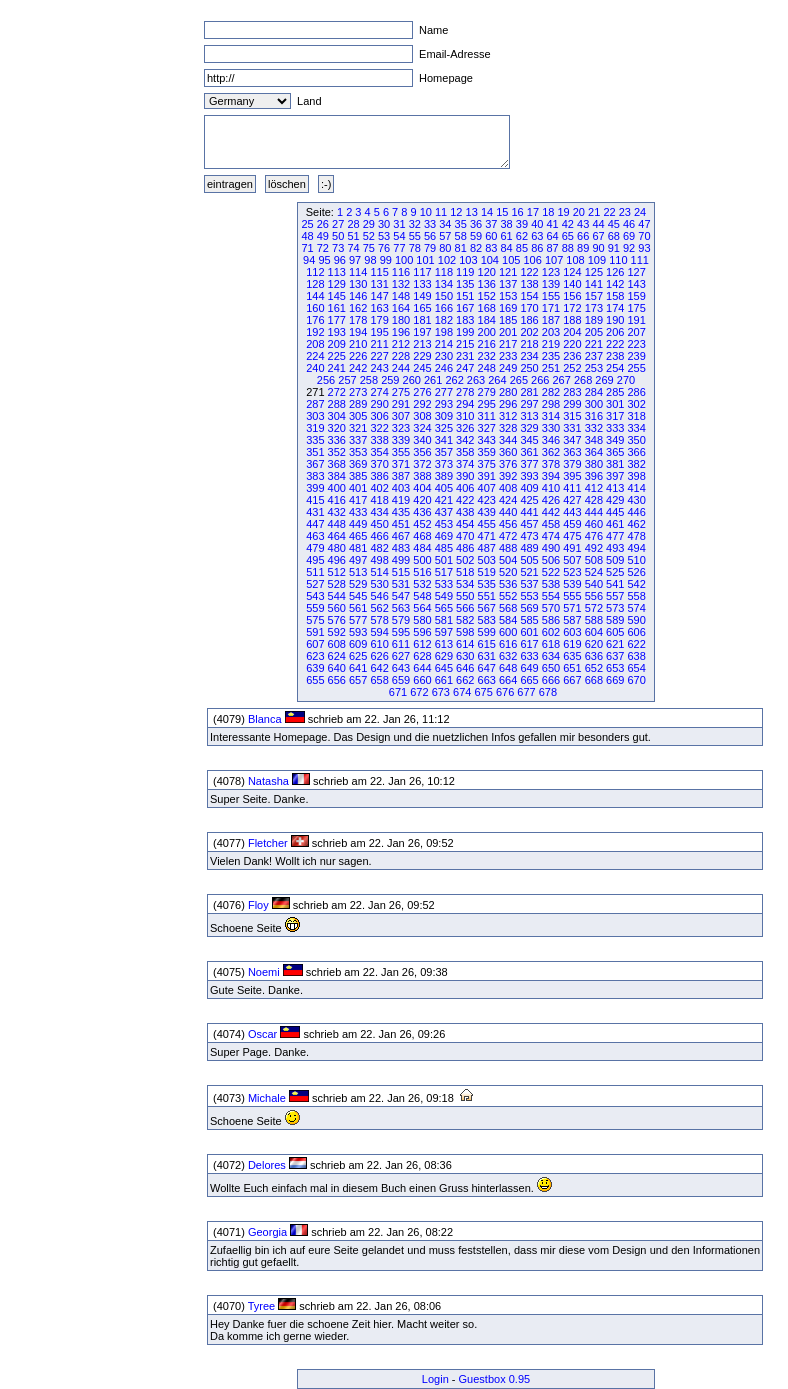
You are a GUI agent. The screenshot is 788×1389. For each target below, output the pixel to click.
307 (401, 416)
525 (615, 572)
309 (444, 416)
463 (315, 536)
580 (422, 620)
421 (444, 500)
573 (615, 608)
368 (337, 464)
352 (337, 452)
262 (454, 380)
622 (636, 644)
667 (572, 680)
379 (572, 464)
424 (508, 500)
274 (379, 392)
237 (594, 356)
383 (315, 476)
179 (379, 320)
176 (315, 320)
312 (508, 416)
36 (476, 224)
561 (358, 608)
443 (572, 512)
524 (594, 572)
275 (401, 392)
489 (529, 548)
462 (636, 524)
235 (551, 356)
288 (337, 404)
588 (594, 620)
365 (615, 452)
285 (615, 392)
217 (508, 344)
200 (487, 332)
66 (583, 236)
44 (598, 224)
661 (444, 680)
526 (636, 572)
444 (594, 512)
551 (487, 596)
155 (551, 296)
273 (358, 392)
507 (572, 560)
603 (572, 632)
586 (551, 620)
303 (315, 416)
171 (551, 308)
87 (552, 248)
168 (487, 308)
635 (572, 656)
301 (615, 404)
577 (358, 620)
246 (444, 368)
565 (444, 608)
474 (551, 536)
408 (508, 488)
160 (315, 308)
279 (487, 392)
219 (551, 344)
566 (465, 608)
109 (597, 260)
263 (476, 380)
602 (551, 632)
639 (315, 668)
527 (315, 584)
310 (465, 416)
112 (315, 272)
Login (435, 1379)
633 (529, 656)
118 (444, 272)
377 (529, 464)
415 (315, 500)
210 (358, 344)
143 (636, 284)
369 (358, 464)
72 (323, 248)
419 (401, 500)
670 (636, 680)
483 (401, 548)
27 (338, 224)
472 (508, 536)
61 (507, 236)
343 (487, 440)
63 (537, 236)
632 (508, 656)
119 (465, 272)
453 (444, 524)
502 (465, 560)
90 (598, 248)
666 (551, 680)
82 (476, 248)
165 (422, 308)
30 (384, 224)
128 (315, 284)
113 (337, 272)
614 (465, 644)
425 (529, 500)
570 (551, 608)
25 (307, 224)
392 (508, 476)
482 (379, 548)
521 (529, 572)
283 (572, 392)
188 (572, 320)
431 (315, 512)
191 (636, 320)
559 (315, 608)
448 (337, 524)
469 (444, 536)
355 (401, 452)
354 (379, 452)
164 (401, 308)
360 (508, 452)
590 (636, 620)
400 (337, 488)
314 (551, 416)
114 (358, 272)
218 (529, 344)
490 (551, 548)
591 (315, 632)
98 (370, 260)
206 (615, 332)
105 (511, 260)
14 (487, 212)
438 (465, 512)
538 (551, 584)
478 (636, 536)
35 (461, 224)
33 (430, 224)
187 (551, 320)
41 (552, 224)
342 (465, 440)
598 (465, 632)
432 (337, 512)
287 (315, 404)
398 (636, 476)
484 (422, 548)
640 (337, 668)
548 (422, 596)
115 (379, 272)
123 (551, 272)
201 (508, 332)
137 (508, 284)
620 (594, 644)
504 (508, 560)
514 (379, 572)
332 (594, 428)
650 (551, 668)
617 (529, 644)
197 (422, 332)
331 (572, 428)
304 (337, 416)
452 (422, 524)
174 (615, 308)
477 (615, 536)
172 (572, 308)
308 (422, 416)
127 (636, 272)
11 (441, 212)
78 (415, 248)
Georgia (267, 1232)
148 (401, 296)
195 (379, 332)
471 (487, 536)
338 (379, 440)
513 (358, 572)
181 (422, 320)
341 (444, 440)
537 (529, 584)
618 (551, 644)
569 (529, 608)
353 (358, 452)
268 (583, 380)
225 (337, 356)
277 (444, 392)
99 (386, 260)
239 (636, 356)
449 (358, 524)
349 (615, 440)
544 (337, 596)
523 (572, 572)
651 (572, 668)
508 (594, 560)
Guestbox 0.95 (495, 1379)
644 (422, 668)
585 (529, 620)
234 (529, 356)
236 (572, 356)
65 (568, 236)
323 (401, 428)
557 (615, 596)
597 (444, 632)
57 (445, 236)
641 (358, 668)
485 (444, 548)
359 (487, 452)
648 (508, 668)
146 (358, 296)
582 (465, 620)
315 (572, 416)
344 (508, 440)
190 (615, 320)
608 (337, 644)
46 (629, 224)
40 (537, 224)
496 (337, 560)
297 (529, 404)
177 (337, 320)
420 (422, 500)
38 (507, 224)
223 (636, 344)
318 (636, 416)
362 (551, 452)
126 (615, 272)
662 (465, 680)
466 (379, 536)
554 (551, 596)
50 (338, 236)
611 (401, 644)
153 (508, 296)
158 (615, 296)
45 (614, 224)
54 (399, 236)
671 (398, 692)
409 (529, 488)
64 (552, 236)
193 (337, 332)
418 (379, 500)
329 (529, 428)
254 (615, 368)
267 (562, 380)
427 (572, 500)
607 (315, 644)
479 (315, 548)
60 (491, 236)
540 (594, 584)
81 (461, 248)
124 (572, 272)
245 (422, 368)
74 (353, 248)
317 (615, 416)
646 (465, 668)
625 (358, 656)
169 (508, 308)
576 (337, 620)
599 (487, 632)
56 (430, 236)
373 (444, 464)
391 (487, 476)
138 (529, 284)
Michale (267, 1098)
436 (422, 512)
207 (636, 332)
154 (529, 296)
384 (337, 476)
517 (444, 572)
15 (502, 212)
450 (379, 524)
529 (358, 584)
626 (379, 656)
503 (487, 560)
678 (548, 692)
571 (572, 608)
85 (522, 248)
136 (487, 284)
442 (551, 512)
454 (465, 524)
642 (379, 668)
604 (594, 632)
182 (444, 320)
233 (508, 356)
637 (615, 656)
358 (465, 452)
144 (315, 296)
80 (445, 248)
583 (487, 620)
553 (529, 596)
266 (540, 380)
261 (433, 380)
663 (487, 680)
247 (465, 368)
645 (444, 668)
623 (315, 656)
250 (529, 368)
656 (337, 680)
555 (572, 596)
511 (315, 572)
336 (337, 440)
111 (640, 260)
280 (508, 392)
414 (636, 488)
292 (422, 404)
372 (422, 464)
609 (358, 644)
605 (615, 632)
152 (487, 296)
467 (401, 536)
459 (572, 524)
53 (384, 236)
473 (529, 536)
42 (568, 224)
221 (594, 344)
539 (572, 584)
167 (465, 308)
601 (529, 632)
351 (315, 452)
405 (444, 488)
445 (615, 512)
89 (583, 248)
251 (551, 368)
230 (444, 356)
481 (358, 548)
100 (404, 260)
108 (575, 260)
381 (615, 464)
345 (529, 440)
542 (636, 584)
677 (526, 692)
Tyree (262, 1306)
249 (508, 368)
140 (572, 284)
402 (379, 488)
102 (447, 260)
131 (379, 284)
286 (636, 392)
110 (618, 260)
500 (422, 560)
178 (358, 320)
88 (568, 248)
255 (636, 368)
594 (379, 632)
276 (422, 392)
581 (444, 620)
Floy (258, 905)
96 (340, 260)
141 (594, 284)
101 (425, 260)
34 (445, 224)
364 (594, 452)
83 (491, 248)
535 (487, 584)
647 (487, 668)
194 (358, 332)
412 (594, 488)
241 (337, 368)
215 (465, 344)
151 (465, 296)
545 (358, 596)
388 (422, 476)
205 (594, 332)
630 (465, 656)
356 (422, 452)
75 (369, 248)
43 (583, 224)
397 (615, 476)
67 (598, 236)
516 (422, 572)
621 (615, 644)
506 (551, 560)
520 (508, 572)
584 (508, 620)
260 (412, 380)
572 (594, 608)
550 (465, 596)
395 (572, 476)
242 (358, 368)
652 (594, 668)
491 (572, 548)
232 (487, 356)
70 (644, 236)
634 (551, 656)
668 (594, 680)
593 (358, 632)
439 (487, 512)
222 (615, 344)
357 (444, 452)
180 (401, 320)
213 (422, 344)
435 (401, 512)
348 (594, 440)
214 (444, 344)
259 (390, 380)
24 (640, 212)
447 (315, 524)
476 (594, 536)
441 (529, 512)
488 (508, 548)
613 (444, 644)
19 (563, 212)
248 (487, 368)
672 (419, 692)
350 (636, 440)
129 (337, 284)
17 (533, 212)
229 (422, 356)
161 (337, 308)
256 (326, 380)
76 (384, 248)
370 (379, 464)
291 (401, 404)
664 (508, 680)
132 (401, 284)
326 (465, 428)
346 (551, 440)
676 (505, 692)
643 (401, 668)
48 (307, 236)
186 (529, 320)
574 (636, 608)
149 (422, 296)
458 (551, 524)
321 (358, 428)
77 (399, 248)
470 (465, 536)
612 (422, 644)
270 (626, 380)
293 (444, 404)
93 (644, 248)
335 (315, 440)
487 (487, 548)
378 (551, 464)
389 (444, 476)
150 (444, 296)
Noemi (264, 972)
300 (594, 404)
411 (572, 488)
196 (401, 332)
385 (358, 476)
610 (379, 644)
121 (508, 272)
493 (615, 548)
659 (401, 680)
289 (358, 404)
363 (572, 452)
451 (401, 524)
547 (401, 596)
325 (444, 428)
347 (572, 440)
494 (636, 548)
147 (379, 296)
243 (379, 368)
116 (401, 272)
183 (465, 320)
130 (358, 284)
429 (615, 500)
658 (379, 680)
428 (594, 500)
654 (636, 668)
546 (379, 596)
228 (401, 356)
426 (551, 500)
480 (337, 548)
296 (508, 404)
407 (487, 488)
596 (422, 632)
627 (401, 656)
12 (456, 212)
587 (572, 620)
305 (358, 416)
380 (594, 464)
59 (476, 236)
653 (615, 668)
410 (551, 488)
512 (337, 572)
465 (358, 536)
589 (615, 620)
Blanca (265, 719)
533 (444, 584)
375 (487, 464)
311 (487, 416)
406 (465, 488)
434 (379, 512)
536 (508, 584)
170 (529, 308)
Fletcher (268, 843)
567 (487, 608)
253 (594, 368)
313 (529, 416)
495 (315, 560)
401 (358, 488)
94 (309, 260)
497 (358, 560)
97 (355, 260)
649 (529, 668)
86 (537, 248)
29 (369, 224)
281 (529, 392)
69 (629, 236)
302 (636, 404)
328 (508, 428)
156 (572, 296)
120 (487, 272)
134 (444, 284)
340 (422, 440)
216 (487, 344)
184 (487, 320)
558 (636, 596)
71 (307, 248)
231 (465, 356)
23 (625, 212)
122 (529, 272)
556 (594, 596)
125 (594, 272)
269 (604, 380)
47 (644, 224)
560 (337, 608)
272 (337, 392)
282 (551, 392)
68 (614, 236)
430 (636, 500)
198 (444, 332)
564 (422, 608)
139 (551, 284)
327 (487, 428)
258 (369, 380)
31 (399, 224)
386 (379, 476)
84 (507, 248)
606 (636, 632)
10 (426, 212)
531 (401, 584)
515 (401, 572)
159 (636, 296)
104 (490, 260)
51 (353, 236)
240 (315, 368)
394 (551, 476)
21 (594, 212)
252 (572, 368)
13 (472, 212)
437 (444, 512)
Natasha (268, 781)
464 (337, 536)
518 (465, 572)
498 (379, 560)
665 (529, 680)
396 (594, 476)
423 (487, 500)
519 (487, 572)
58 (461, 236)
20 (579, 212)
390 (465, 476)
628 (422, 656)
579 (401, 620)
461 (615, 524)
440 (508, 512)
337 (358, 440)
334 (636, 428)
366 (636, 452)
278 (465, 392)
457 (529, 524)
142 (615, 284)
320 (337, 428)
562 (379, 608)
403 (401, 488)
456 (508, 524)
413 (615, 488)
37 (491, 224)
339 (401, 440)
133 (422, 284)
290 (379, 404)
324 (422, 428)
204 (572, 332)
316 (594, 416)
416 (337, 500)
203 (551, 332)
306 (379, 416)
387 (401, 476)
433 (358, 512)
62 (522, 236)
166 (444, 308)
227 (379, 356)
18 (548, 212)
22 (609, 212)
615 (487, 644)
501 (444, 560)
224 (315, 356)
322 (379, 428)
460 (594, 524)
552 (508, 596)
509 (615, 560)
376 (508, 464)
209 (337, 344)
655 (315, 680)
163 (379, 308)
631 (487, 656)
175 (636, 308)
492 (594, 548)
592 (337, 632)
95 (324, 260)
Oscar (262, 1034)
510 (636, 560)
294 (465, 404)
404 (422, 488)
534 (465, 584)
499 (401, 560)
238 (615, 356)
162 (358, 308)
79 (430, 248)
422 (465, 500)
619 (572, 644)
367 (315, 464)
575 (315, 620)
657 (358, 680)
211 (379, 344)
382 (636, 464)
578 (379, 620)
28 (353, 224)
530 (379, 584)
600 (508, 632)
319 (315, 428)
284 (594, 392)
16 (518, 212)
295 (487, 404)
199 (465, 332)
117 (422, 272)
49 (323, 236)
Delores (267, 1165)
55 (415, 236)
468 (422, 536)
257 (347, 380)
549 (444, 596)
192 (315, 332)
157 (594, 296)
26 (323, 224)
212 (401, 344)
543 (315, 596)
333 (615, 428)
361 (529, 452)
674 (462, 692)
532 (422, 584)
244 (401, 368)
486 (465, 548)
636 (594, 656)
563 (401, 608)
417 (358, 500)
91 (614, 248)
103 (468, 260)
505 (529, 560)
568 (508, 608)
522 (551, 572)
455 (487, 524)
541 (615, 584)
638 (636, 656)
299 (572, 404)
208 (315, 344)
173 (594, 308)
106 (532, 260)
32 (415, 224)
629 (444, 656)
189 (594, 320)
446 (636, 512)
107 (554, 260)
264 (497, 380)
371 (401, 464)
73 (338, 248)
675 (483, 692)
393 (529, 476)
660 (422, 680)
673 (441, 692)
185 (508, 320)
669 (615, 680)
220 (572, 344)
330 (551, 428)
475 (572, 536)
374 (465, 464)
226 (358, 356)
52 (369, 236)
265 (519, 380)
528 (337, 584)
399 (315, 488)
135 (465, 284)
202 (529, 332)
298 (551, 404)
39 (522, 224)
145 (337, 296)
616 (508, 644)
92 (629, 248)
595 (401, 632)
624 (337, 656)
